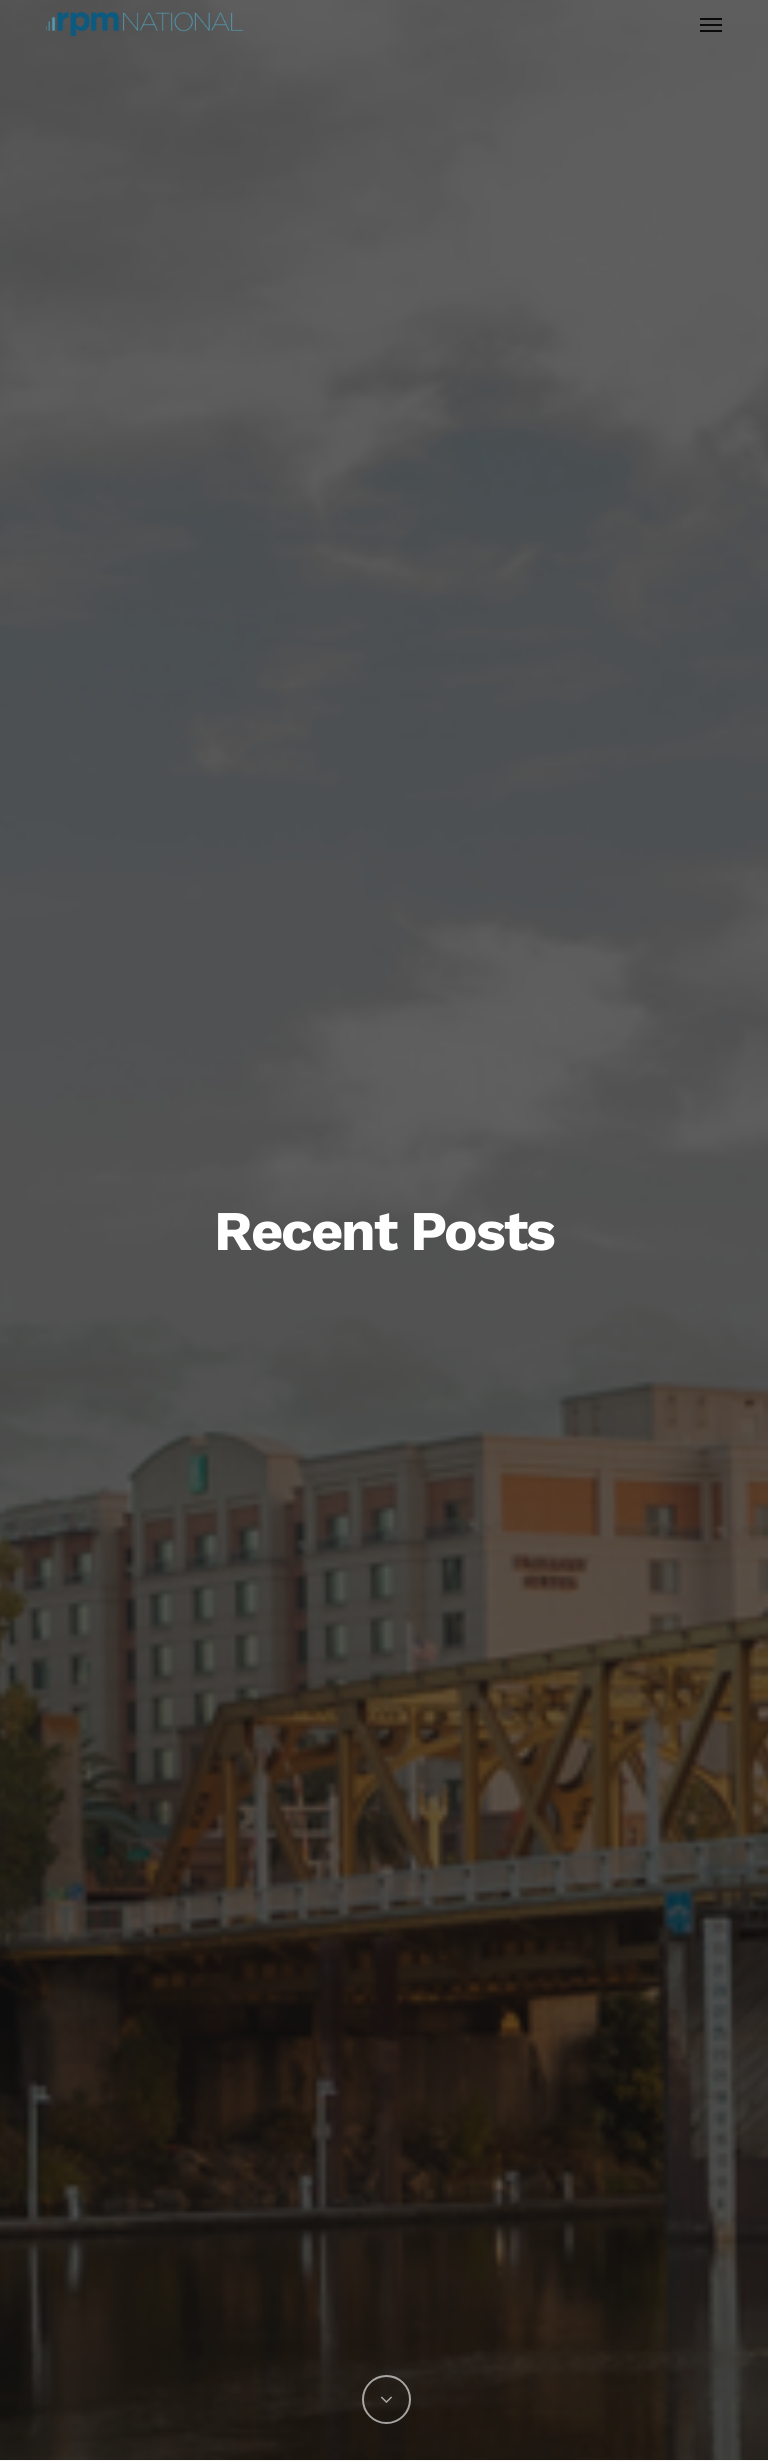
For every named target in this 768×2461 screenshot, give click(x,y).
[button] (711, 24)
